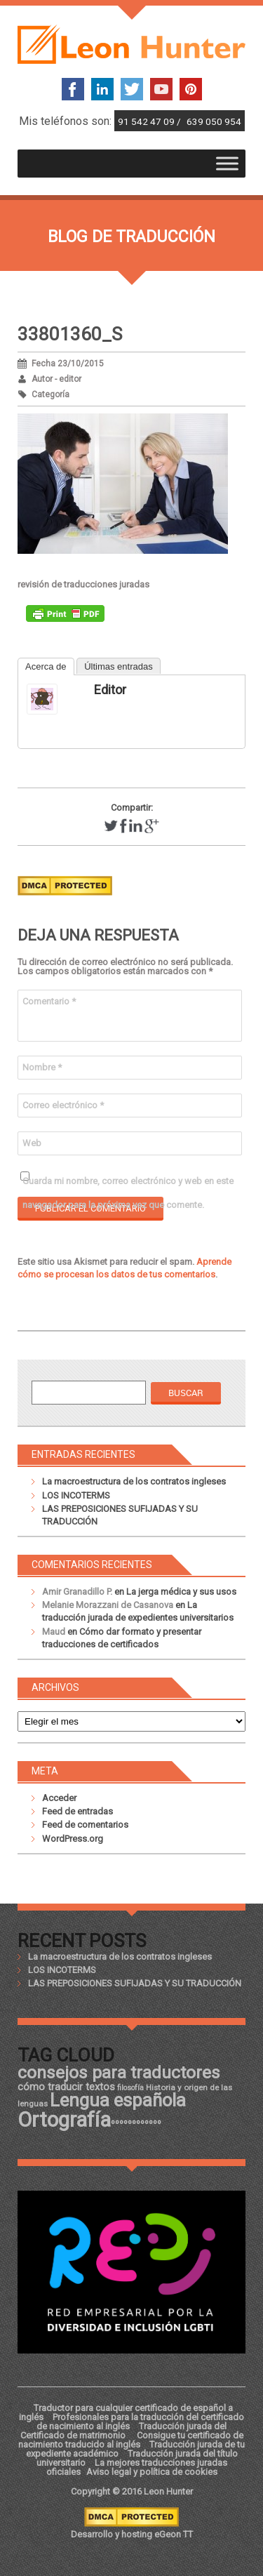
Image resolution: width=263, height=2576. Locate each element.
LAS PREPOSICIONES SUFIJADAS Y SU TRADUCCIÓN (134, 1983)
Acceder (59, 1798)
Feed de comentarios (85, 1824)
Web (31, 1143)
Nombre (42, 1067)
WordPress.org (72, 1838)
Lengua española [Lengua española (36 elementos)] (118, 2100)
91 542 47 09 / (150, 121)
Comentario (49, 1001)
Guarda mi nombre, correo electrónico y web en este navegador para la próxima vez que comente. (128, 1184)
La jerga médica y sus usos (181, 1591)
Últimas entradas (118, 666)
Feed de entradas (77, 1811)
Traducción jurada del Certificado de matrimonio (123, 2431)
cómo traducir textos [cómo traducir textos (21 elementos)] (66, 2086)
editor (110, 689)
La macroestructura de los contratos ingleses (134, 1481)
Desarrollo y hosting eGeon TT (132, 2534)
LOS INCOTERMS (76, 1495)
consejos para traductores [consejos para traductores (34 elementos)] (119, 2072)
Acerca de (46, 666)
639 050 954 (214, 121)
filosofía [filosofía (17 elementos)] (130, 2087)
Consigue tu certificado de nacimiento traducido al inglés (130, 2440)
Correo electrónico (63, 1105)
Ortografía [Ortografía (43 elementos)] (64, 2120)
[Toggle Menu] (227, 164)
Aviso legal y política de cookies (151, 2472)
